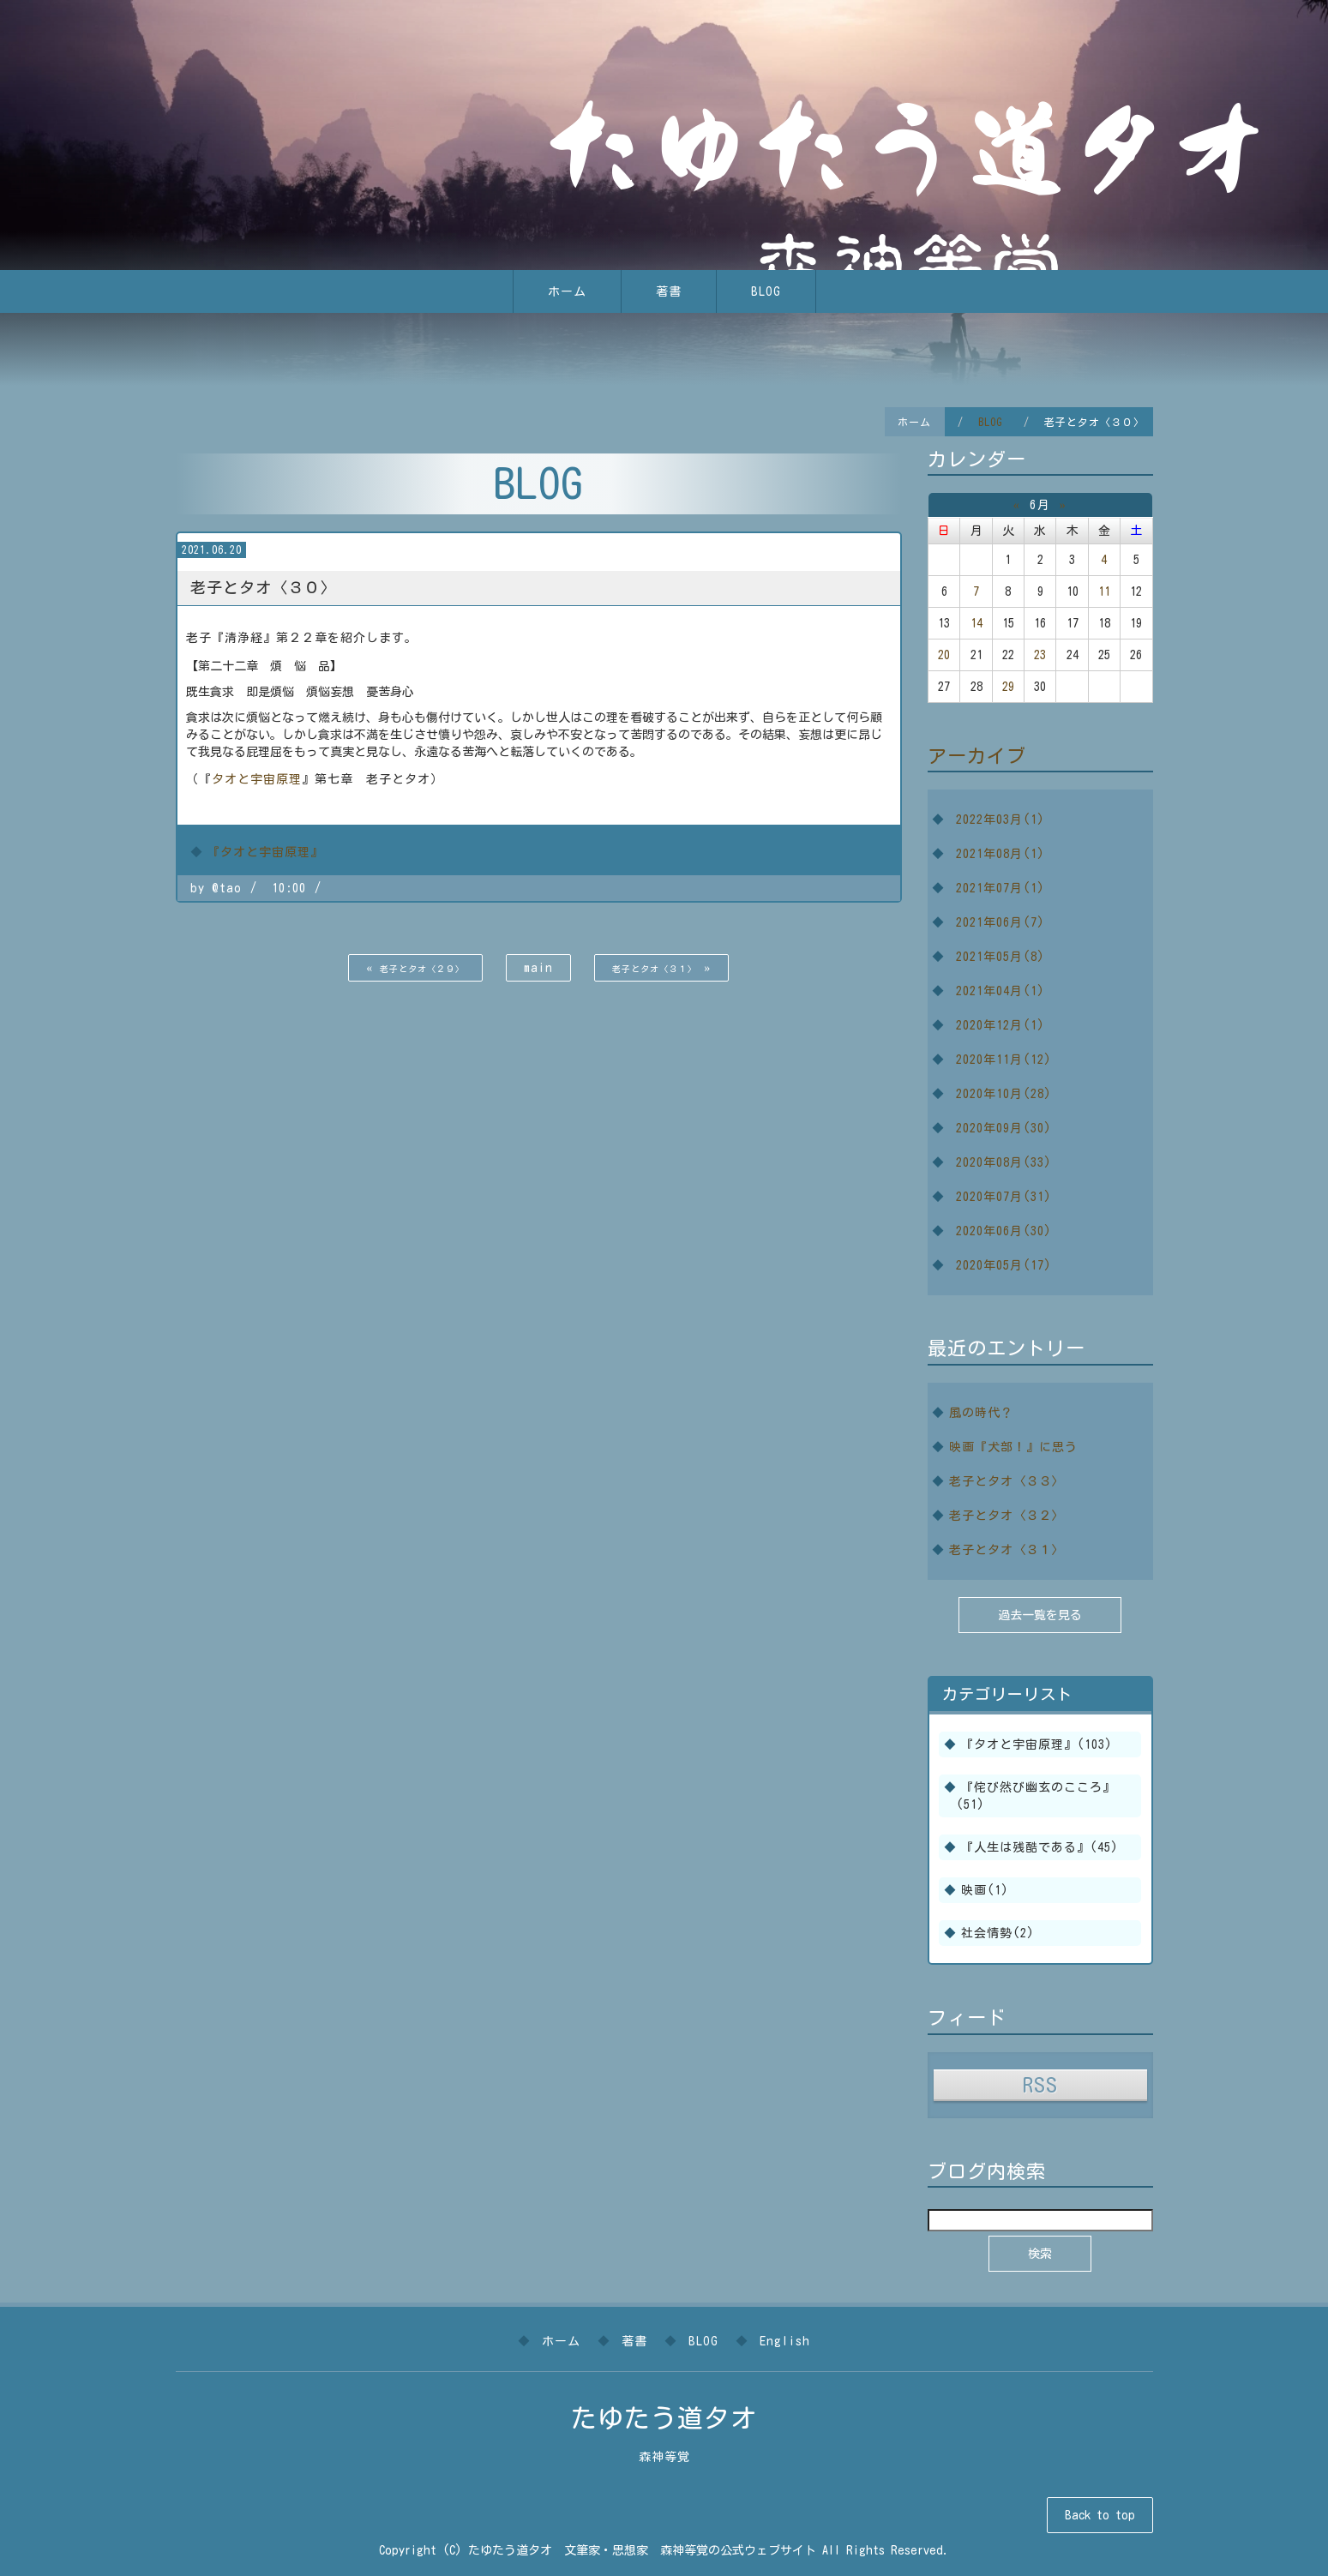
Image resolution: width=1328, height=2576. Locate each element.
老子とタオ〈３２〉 (1007, 1516)
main (538, 968)
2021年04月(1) (1000, 991)
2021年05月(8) (1000, 957)
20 (944, 655)
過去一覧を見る (1040, 1615)
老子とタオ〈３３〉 (1007, 1481)
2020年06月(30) (1004, 1231)
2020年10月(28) (1004, 1094)
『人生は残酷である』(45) (1040, 1847)
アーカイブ (977, 756)
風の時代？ (981, 1413)
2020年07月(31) (1004, 1197)
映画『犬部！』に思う (1013, 1447)
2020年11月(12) (1004, 1060)
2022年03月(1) (1000, 820)
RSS (1040, 2084)
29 (1008, 687)
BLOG (766, 291)
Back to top (1100, 2515)
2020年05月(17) (1004, 1265)
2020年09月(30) (1004, 1128)
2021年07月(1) (1000, 888)
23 (1040, 655)
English (785, 2341)
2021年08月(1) (1000, 854)
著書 (669, 291)
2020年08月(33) (1004, 1162)
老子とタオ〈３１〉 (1007, 1550)
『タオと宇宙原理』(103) (1037, 1744)
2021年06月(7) (1000, 922)
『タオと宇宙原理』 (265, 852)
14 (976, 623)
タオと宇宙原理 (257, 779)
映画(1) (985, 1890)
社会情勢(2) (998, 1933)
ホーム (567, 291)
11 (1104, 591)
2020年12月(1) (1000, 1025)
